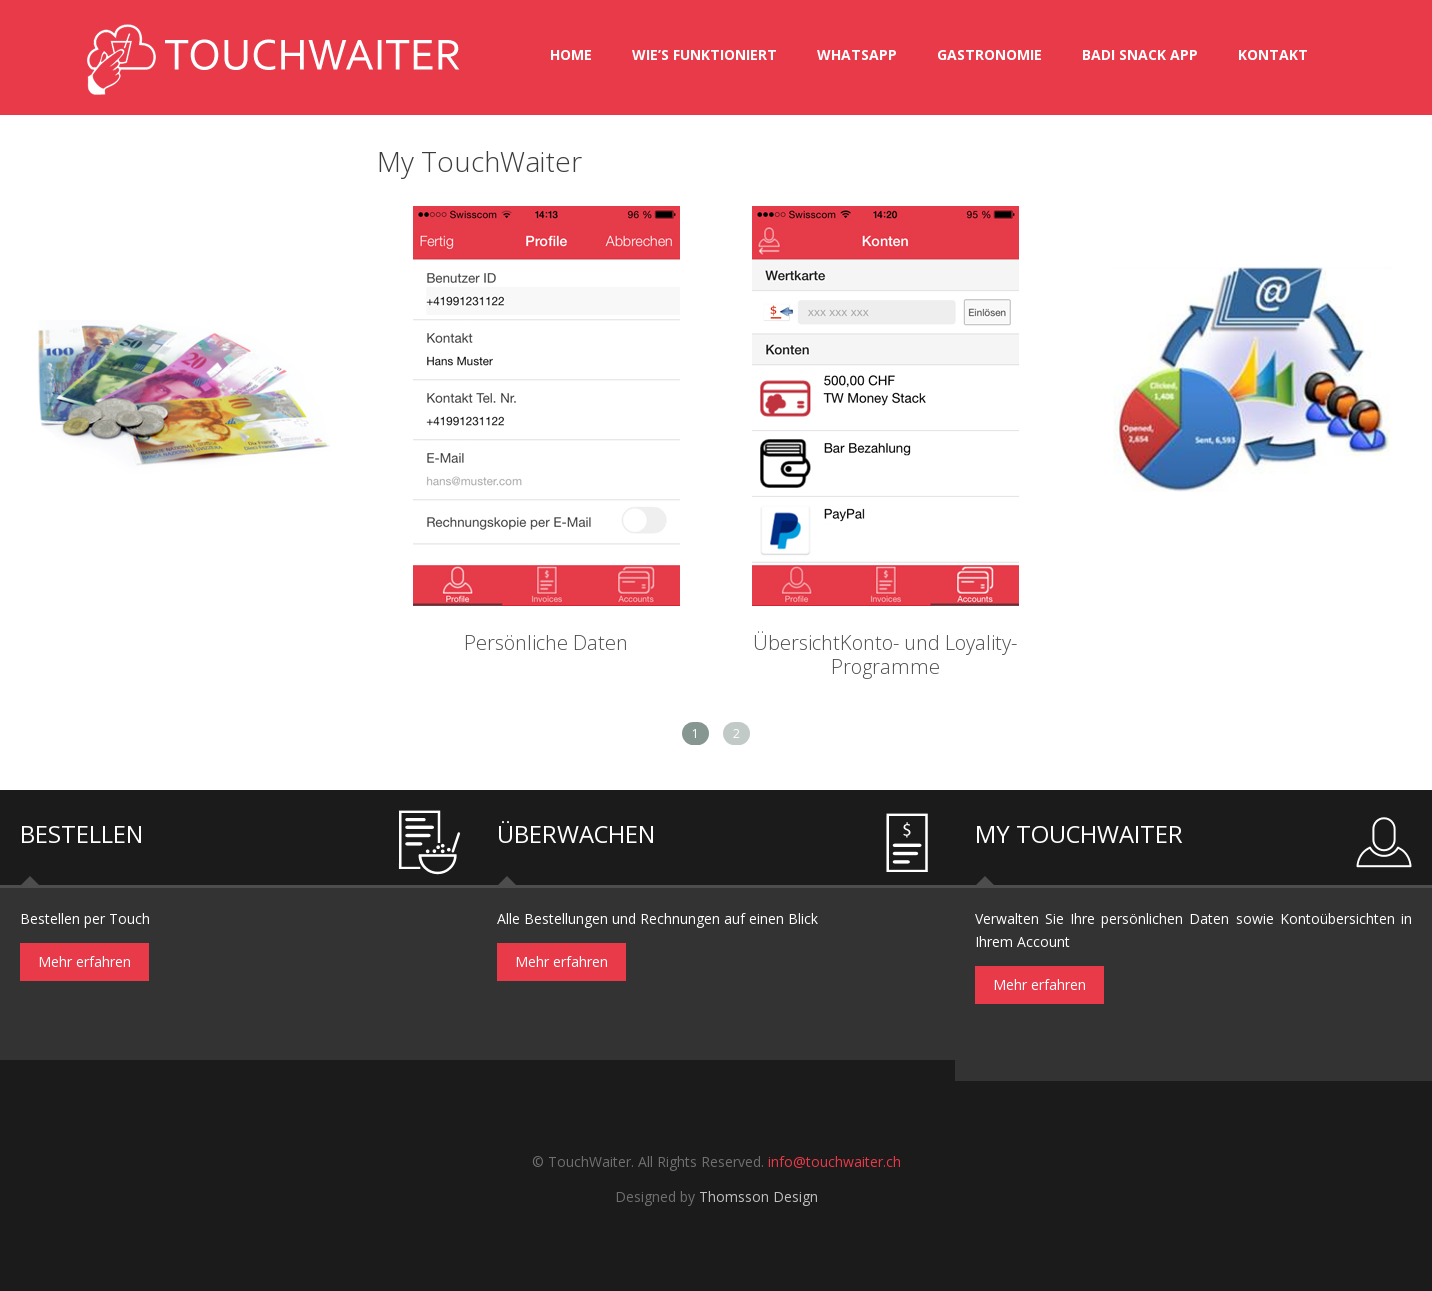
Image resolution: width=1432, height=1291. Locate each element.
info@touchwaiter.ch (834, 1161)
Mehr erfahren (84, 961)
